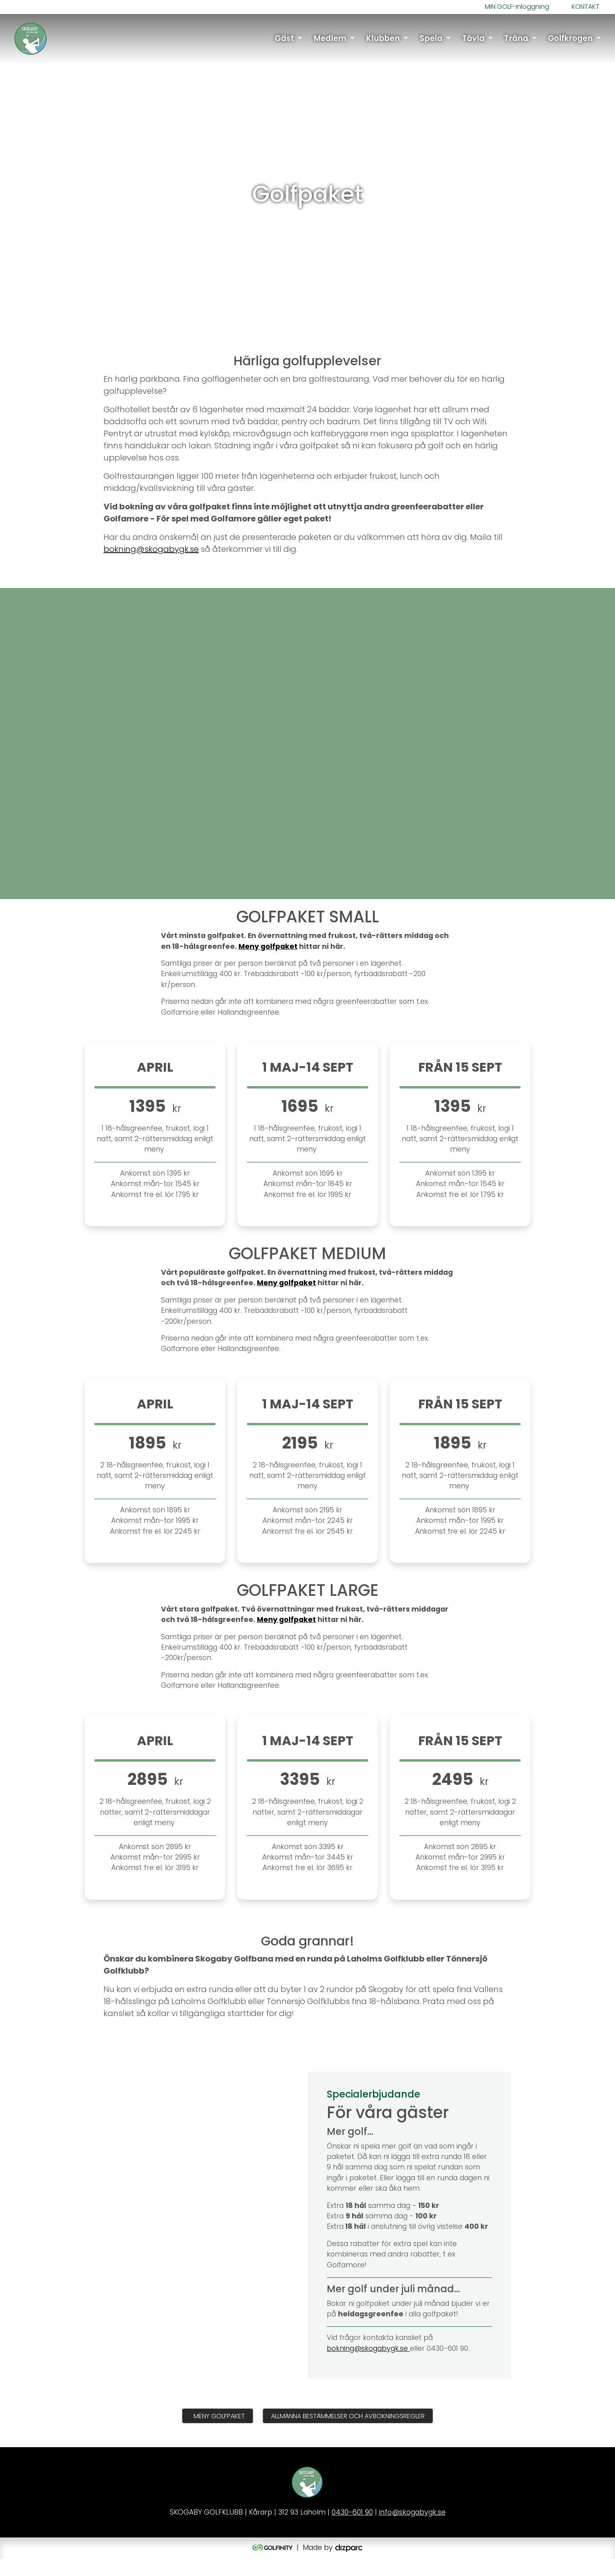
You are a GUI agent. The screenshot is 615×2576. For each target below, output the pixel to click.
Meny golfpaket (267, 963)
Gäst (284, 39)
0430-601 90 (352, 2530)
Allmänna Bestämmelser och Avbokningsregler (348, 2433)
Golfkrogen (570, 39)
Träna (516, 39)
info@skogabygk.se (412, 2530)
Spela (431, 39)
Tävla (473, 39)
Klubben (383, 39)
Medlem (330, 39)
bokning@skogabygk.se (151, 566)
